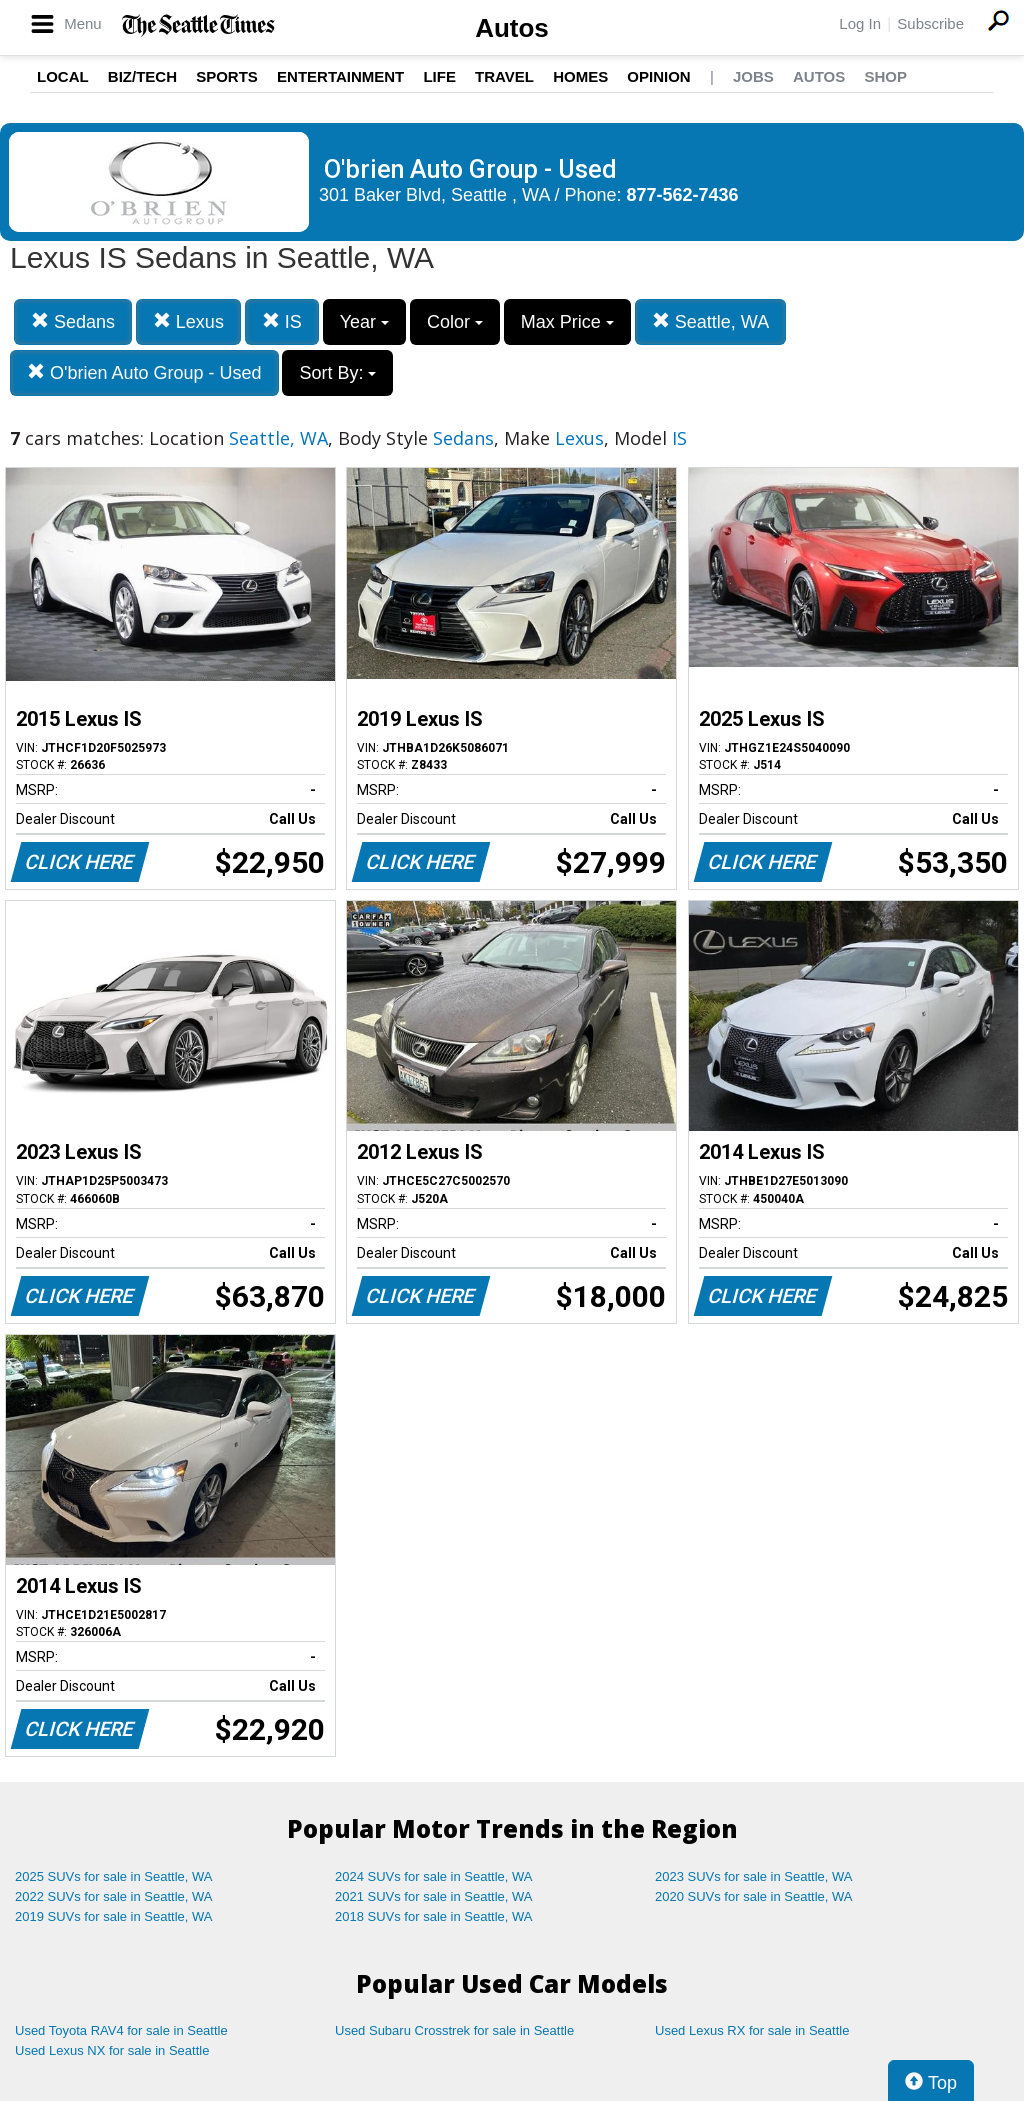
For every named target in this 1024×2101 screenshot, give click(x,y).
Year (364, 322)
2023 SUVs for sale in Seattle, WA (754, 1876)
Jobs (753, 76)
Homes (580, 76)
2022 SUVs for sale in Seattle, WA (114, 1896)
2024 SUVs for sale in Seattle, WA (434, 1876)
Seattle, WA (710, 321)
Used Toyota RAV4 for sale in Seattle (121, 2030)
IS (282, 321)
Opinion (658, 76)
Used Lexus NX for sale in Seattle (112, 2050)
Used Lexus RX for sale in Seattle (752, 2030)
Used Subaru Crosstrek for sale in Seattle (454, 2030)
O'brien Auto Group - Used (144, 372)
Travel (504, 76)
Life (439, 76)
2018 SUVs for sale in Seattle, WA (434, 1916)
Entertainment (340, 76)
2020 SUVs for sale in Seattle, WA (754, 1896)
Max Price (567, 322)
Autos (512, 28)
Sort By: (337, 373)
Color (455, 322)
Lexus (188, 321)
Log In (860, 23)
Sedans (73, 321)
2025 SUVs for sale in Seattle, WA (114, 1876)
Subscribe (930, 23)
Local (63, 76)
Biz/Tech (142, 76)
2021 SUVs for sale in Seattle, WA (434, 1896)
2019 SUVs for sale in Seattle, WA (114, 1916)
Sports (227, 76)
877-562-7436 (683, 195)
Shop (885, 76)
